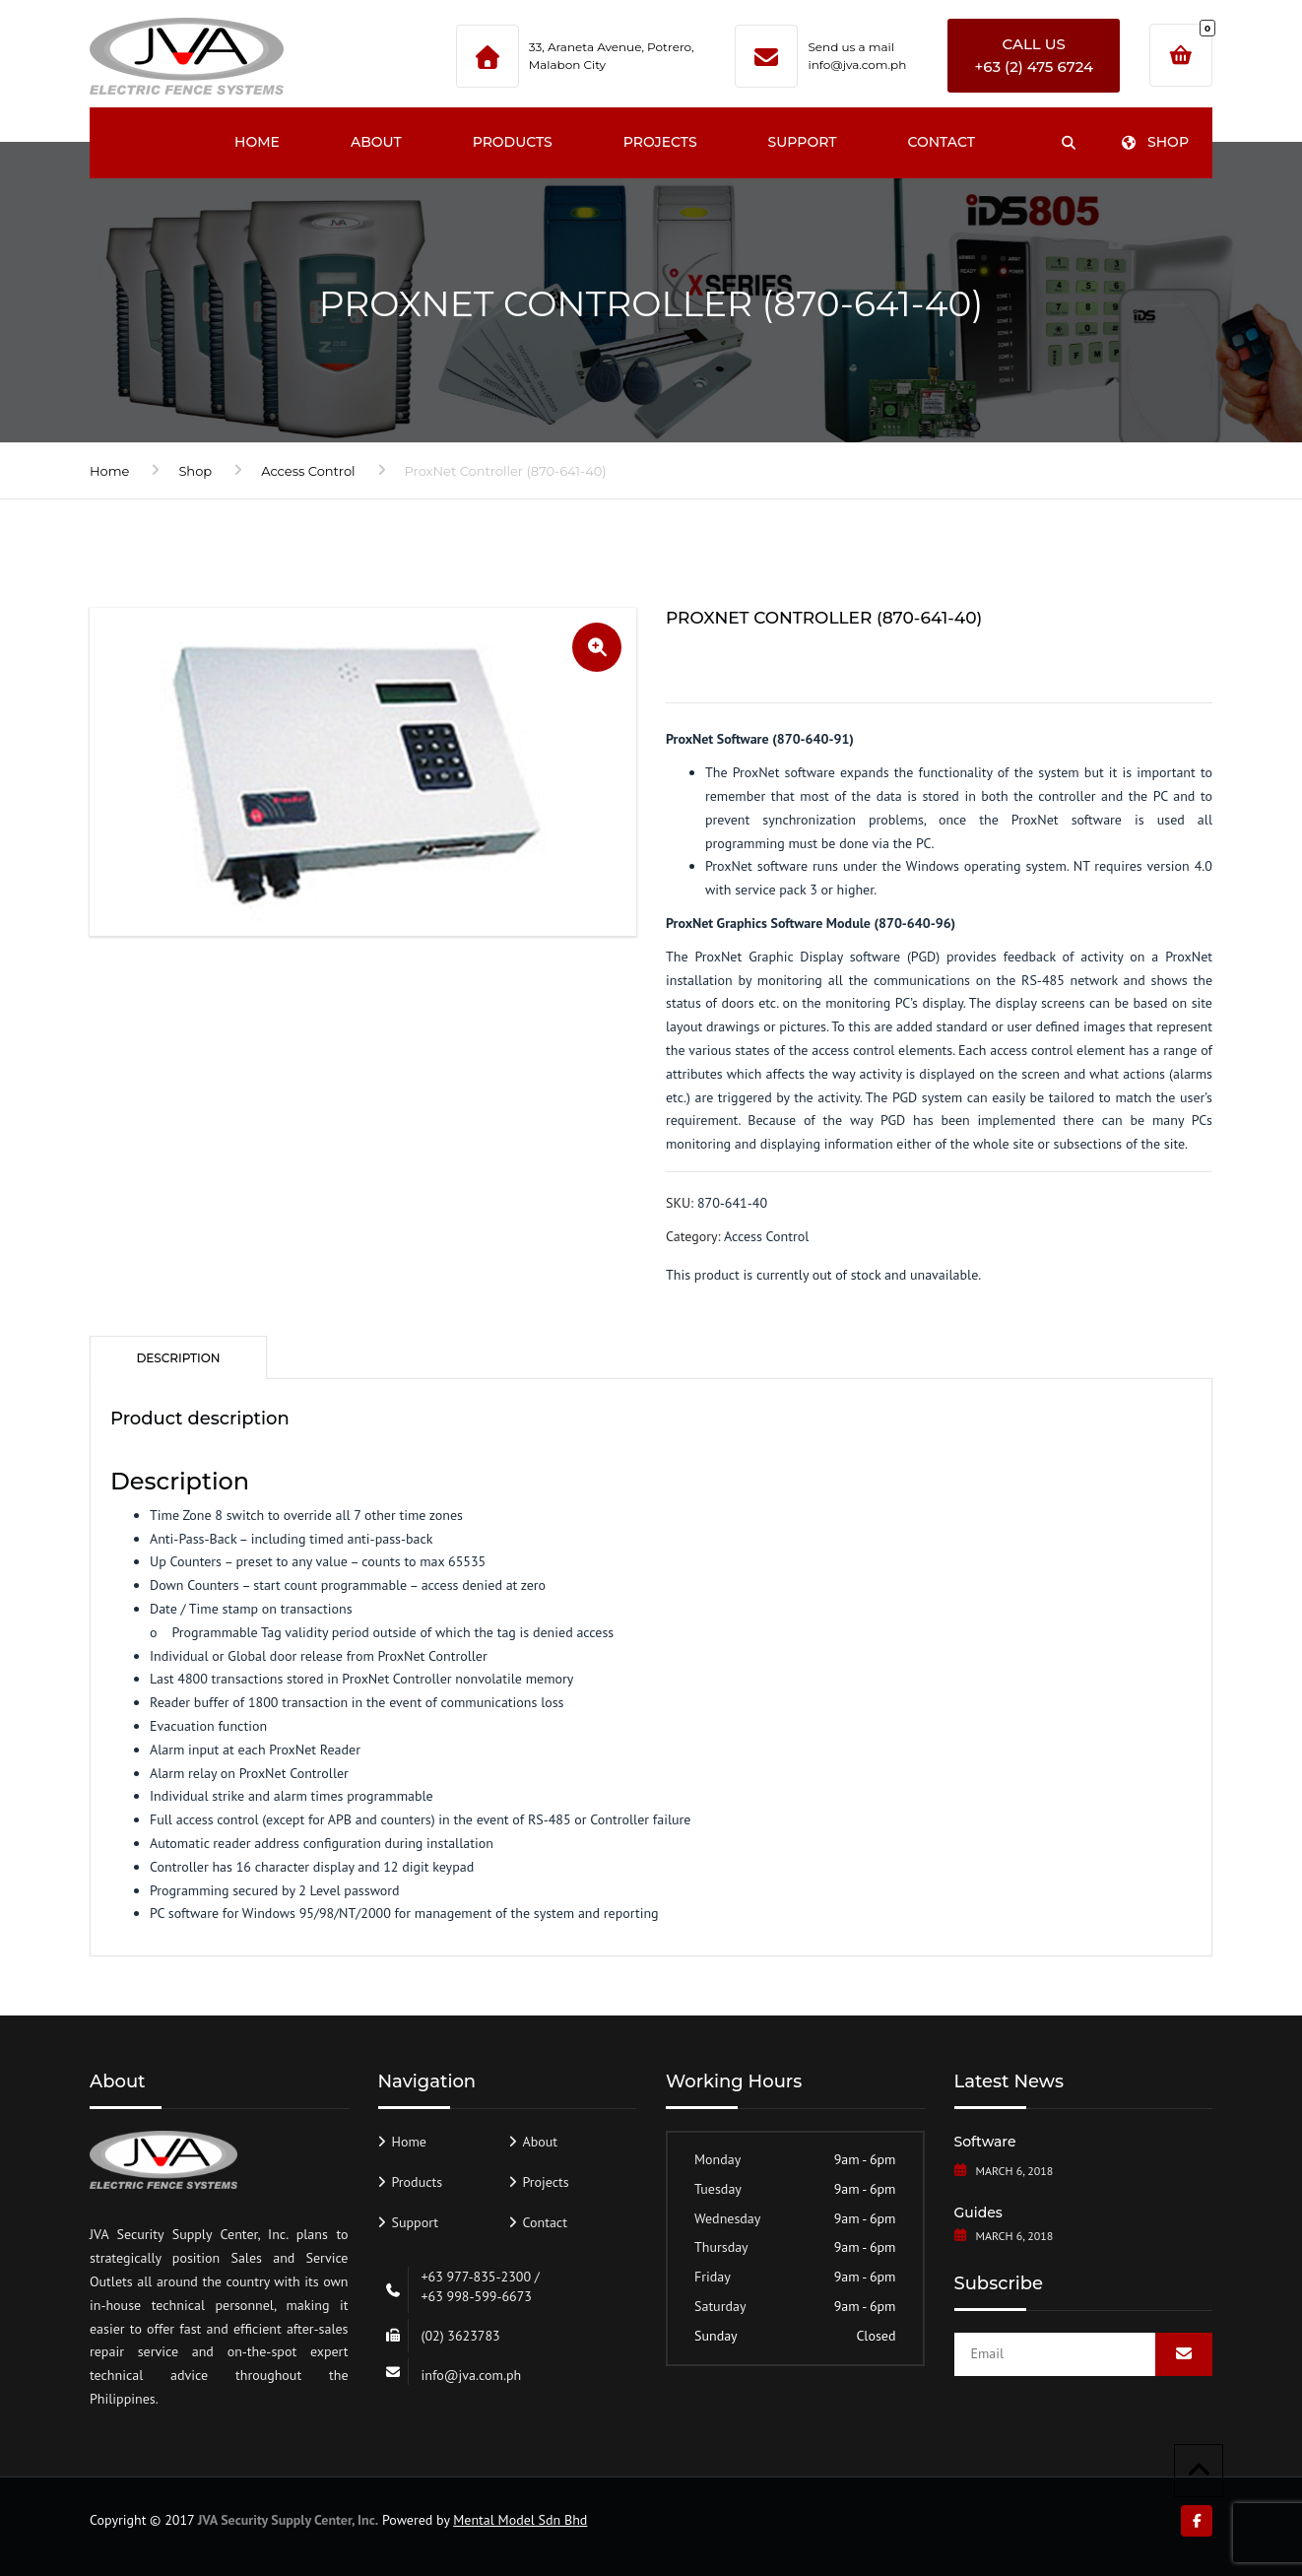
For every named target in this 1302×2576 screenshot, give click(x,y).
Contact (940, 142)
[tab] (178, 1357)
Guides (978, 2212)
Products (513, 142)
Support (802, 142)
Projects (660, 142)
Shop (1155, 142)
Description (178, 1358)
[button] (596, 647)
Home (257, 142)
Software (985, 2141)
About (376, 142)
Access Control (308, 471)
